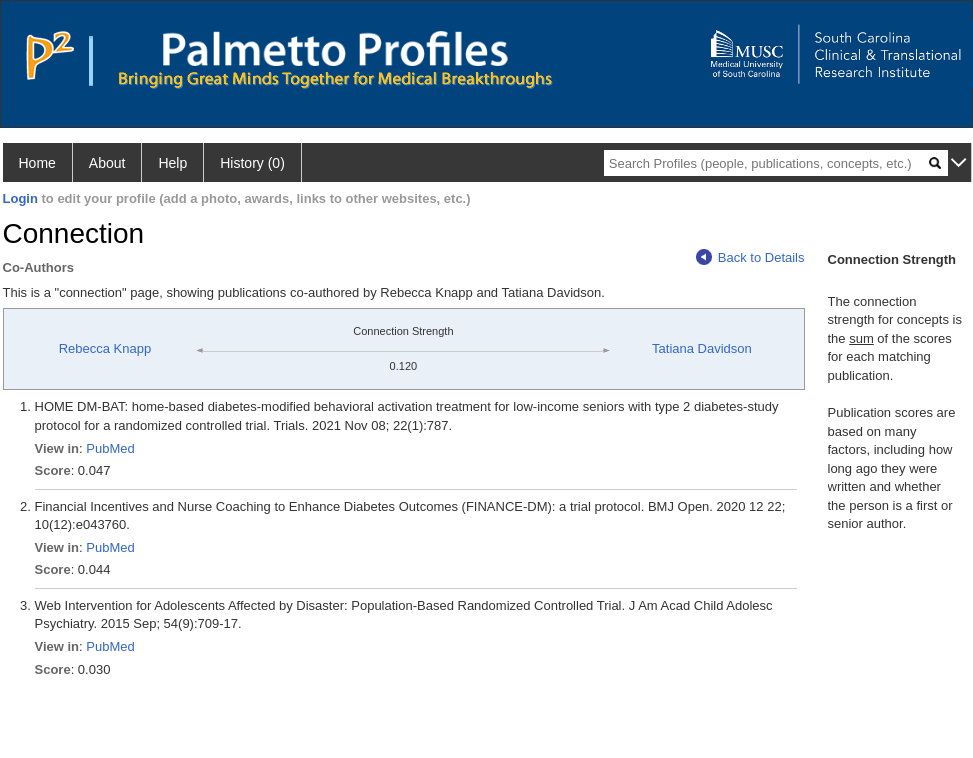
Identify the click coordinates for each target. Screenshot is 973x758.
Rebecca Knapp (105, 348)
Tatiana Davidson (702, 348)
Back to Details (750, 257)
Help (172, 163)
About (107, 163)
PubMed (110, 448)
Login (20, 198)
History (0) (252, 163)
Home (37, 163)
